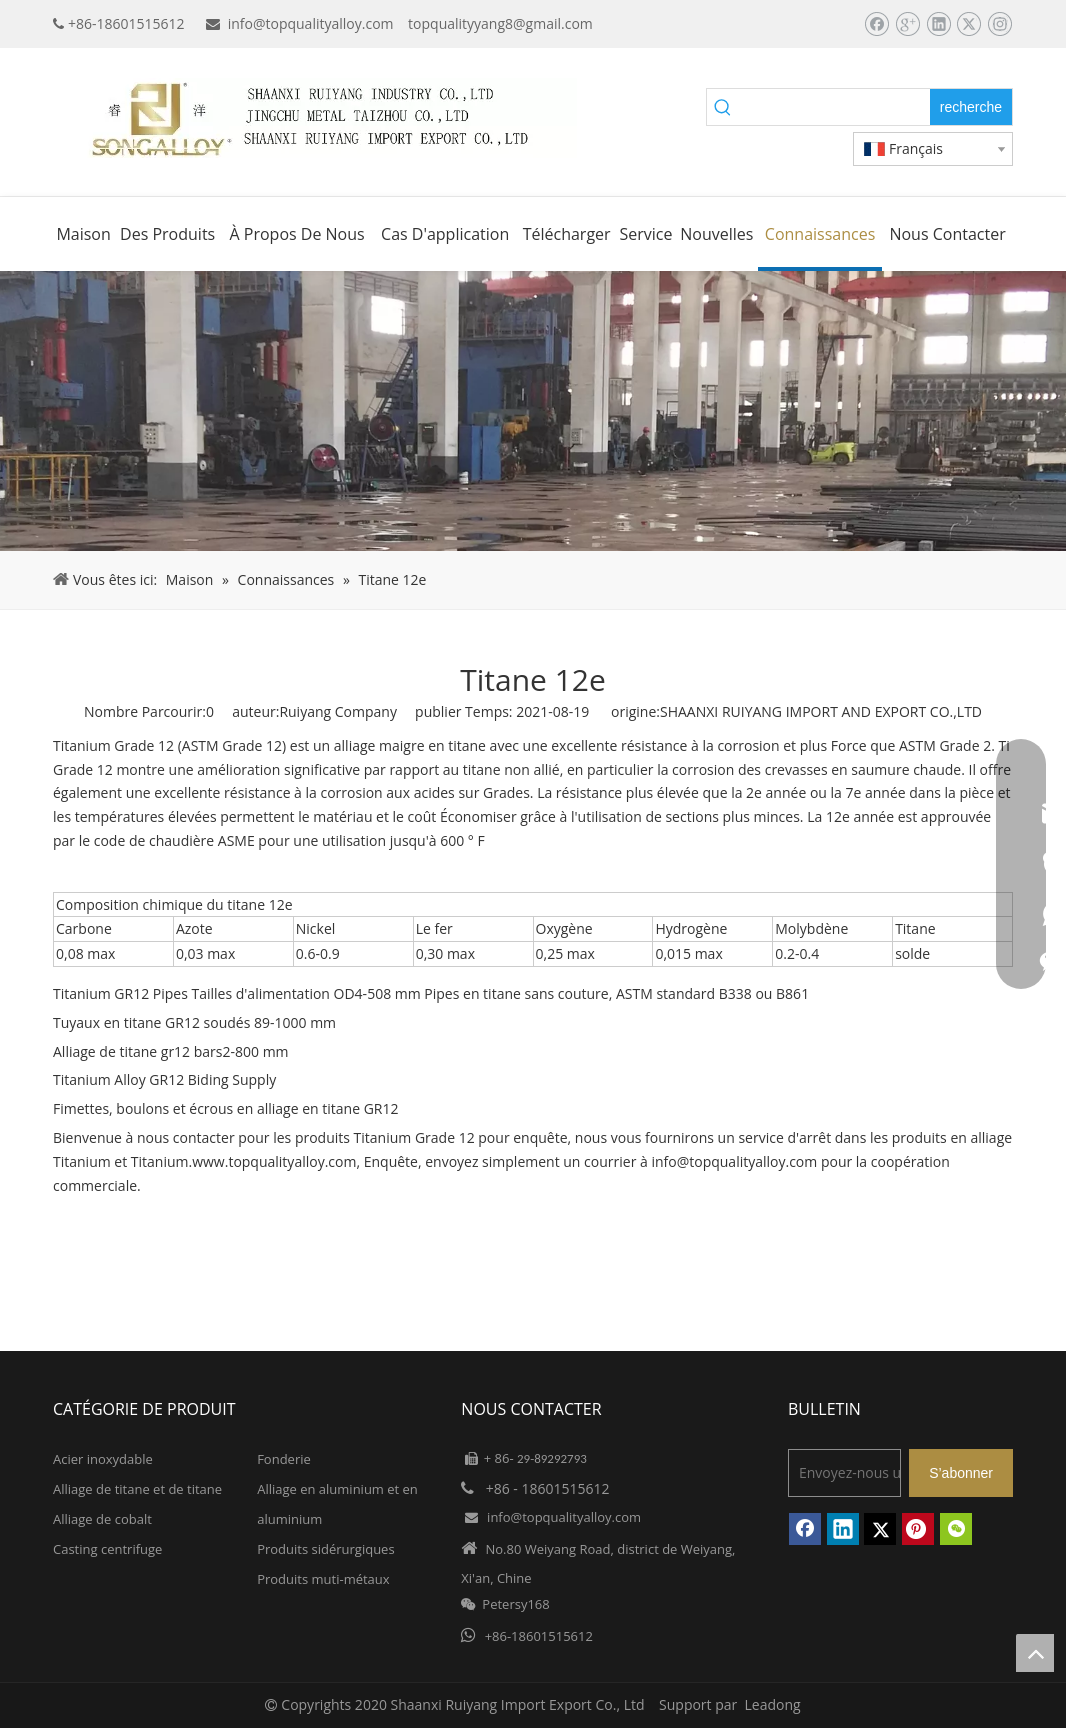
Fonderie (284, 1459)
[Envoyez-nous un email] (844, 1473)
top (1035, 1653)
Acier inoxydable (103, 1459)
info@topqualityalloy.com (311, 23)
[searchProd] (835, 107)
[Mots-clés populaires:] (971, 107)
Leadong (773, 1704)
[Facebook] (876, 24)
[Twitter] (968, 24)
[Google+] (907, 24)
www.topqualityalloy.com (274, 1161)
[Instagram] (999, 24)
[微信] (956, 1529)
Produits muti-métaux (323, 1579)
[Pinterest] (918, 1529)
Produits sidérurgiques (325, 1549)
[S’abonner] (961, 1473)
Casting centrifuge (107, 1549)
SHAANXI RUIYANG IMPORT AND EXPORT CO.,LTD (821, 711)
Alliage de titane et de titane (137, 1489)
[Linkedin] (938, 24)
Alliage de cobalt (102, 1519)
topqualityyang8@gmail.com (500, 23)
